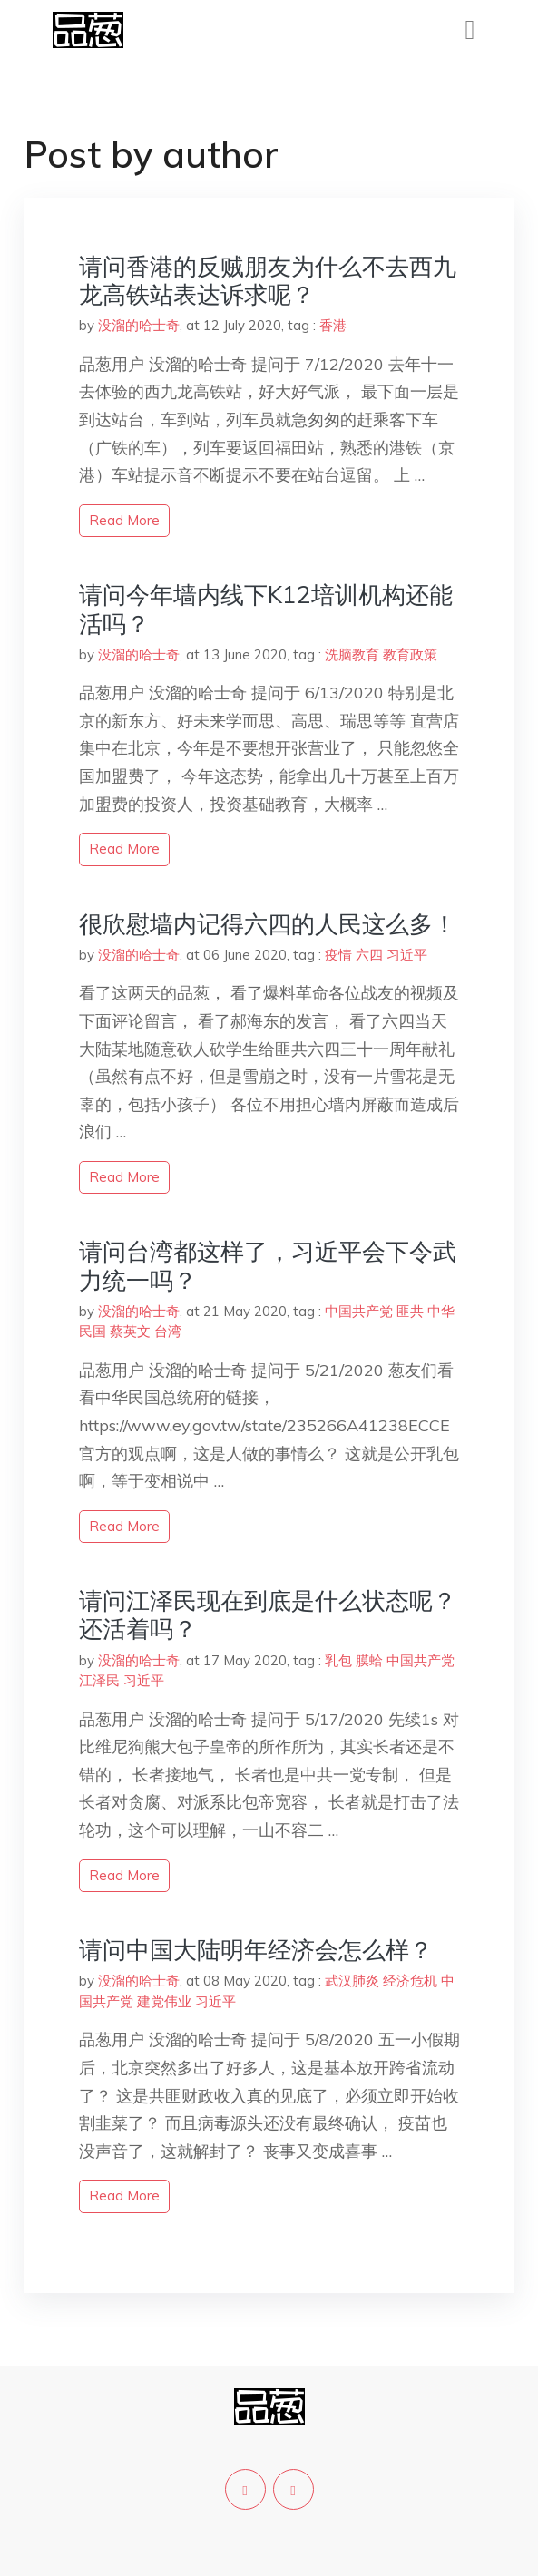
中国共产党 (359, 1311)
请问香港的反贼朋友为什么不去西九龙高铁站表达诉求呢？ (267, 280)
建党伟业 (164, 2001)
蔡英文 (130, 1331)
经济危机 (410, 1980)
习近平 (406, 954)
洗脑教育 (352, 654)
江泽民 (99, 1680)
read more (124, 520)
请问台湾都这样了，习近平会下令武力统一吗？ (267, 1265)
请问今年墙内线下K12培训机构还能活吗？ (266, 609)
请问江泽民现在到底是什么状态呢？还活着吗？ (267, 1615)
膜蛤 (369, 1660)
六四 (369, 954)
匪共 (410, 1311)
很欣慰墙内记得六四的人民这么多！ (267, 924)
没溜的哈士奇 (139, 325)
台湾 (167, 1331)
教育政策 (410, 654)
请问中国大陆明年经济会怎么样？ (256, 1950)
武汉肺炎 (352, 1980)
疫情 (338, 954)
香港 (333, 325)
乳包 (338, 1660)
